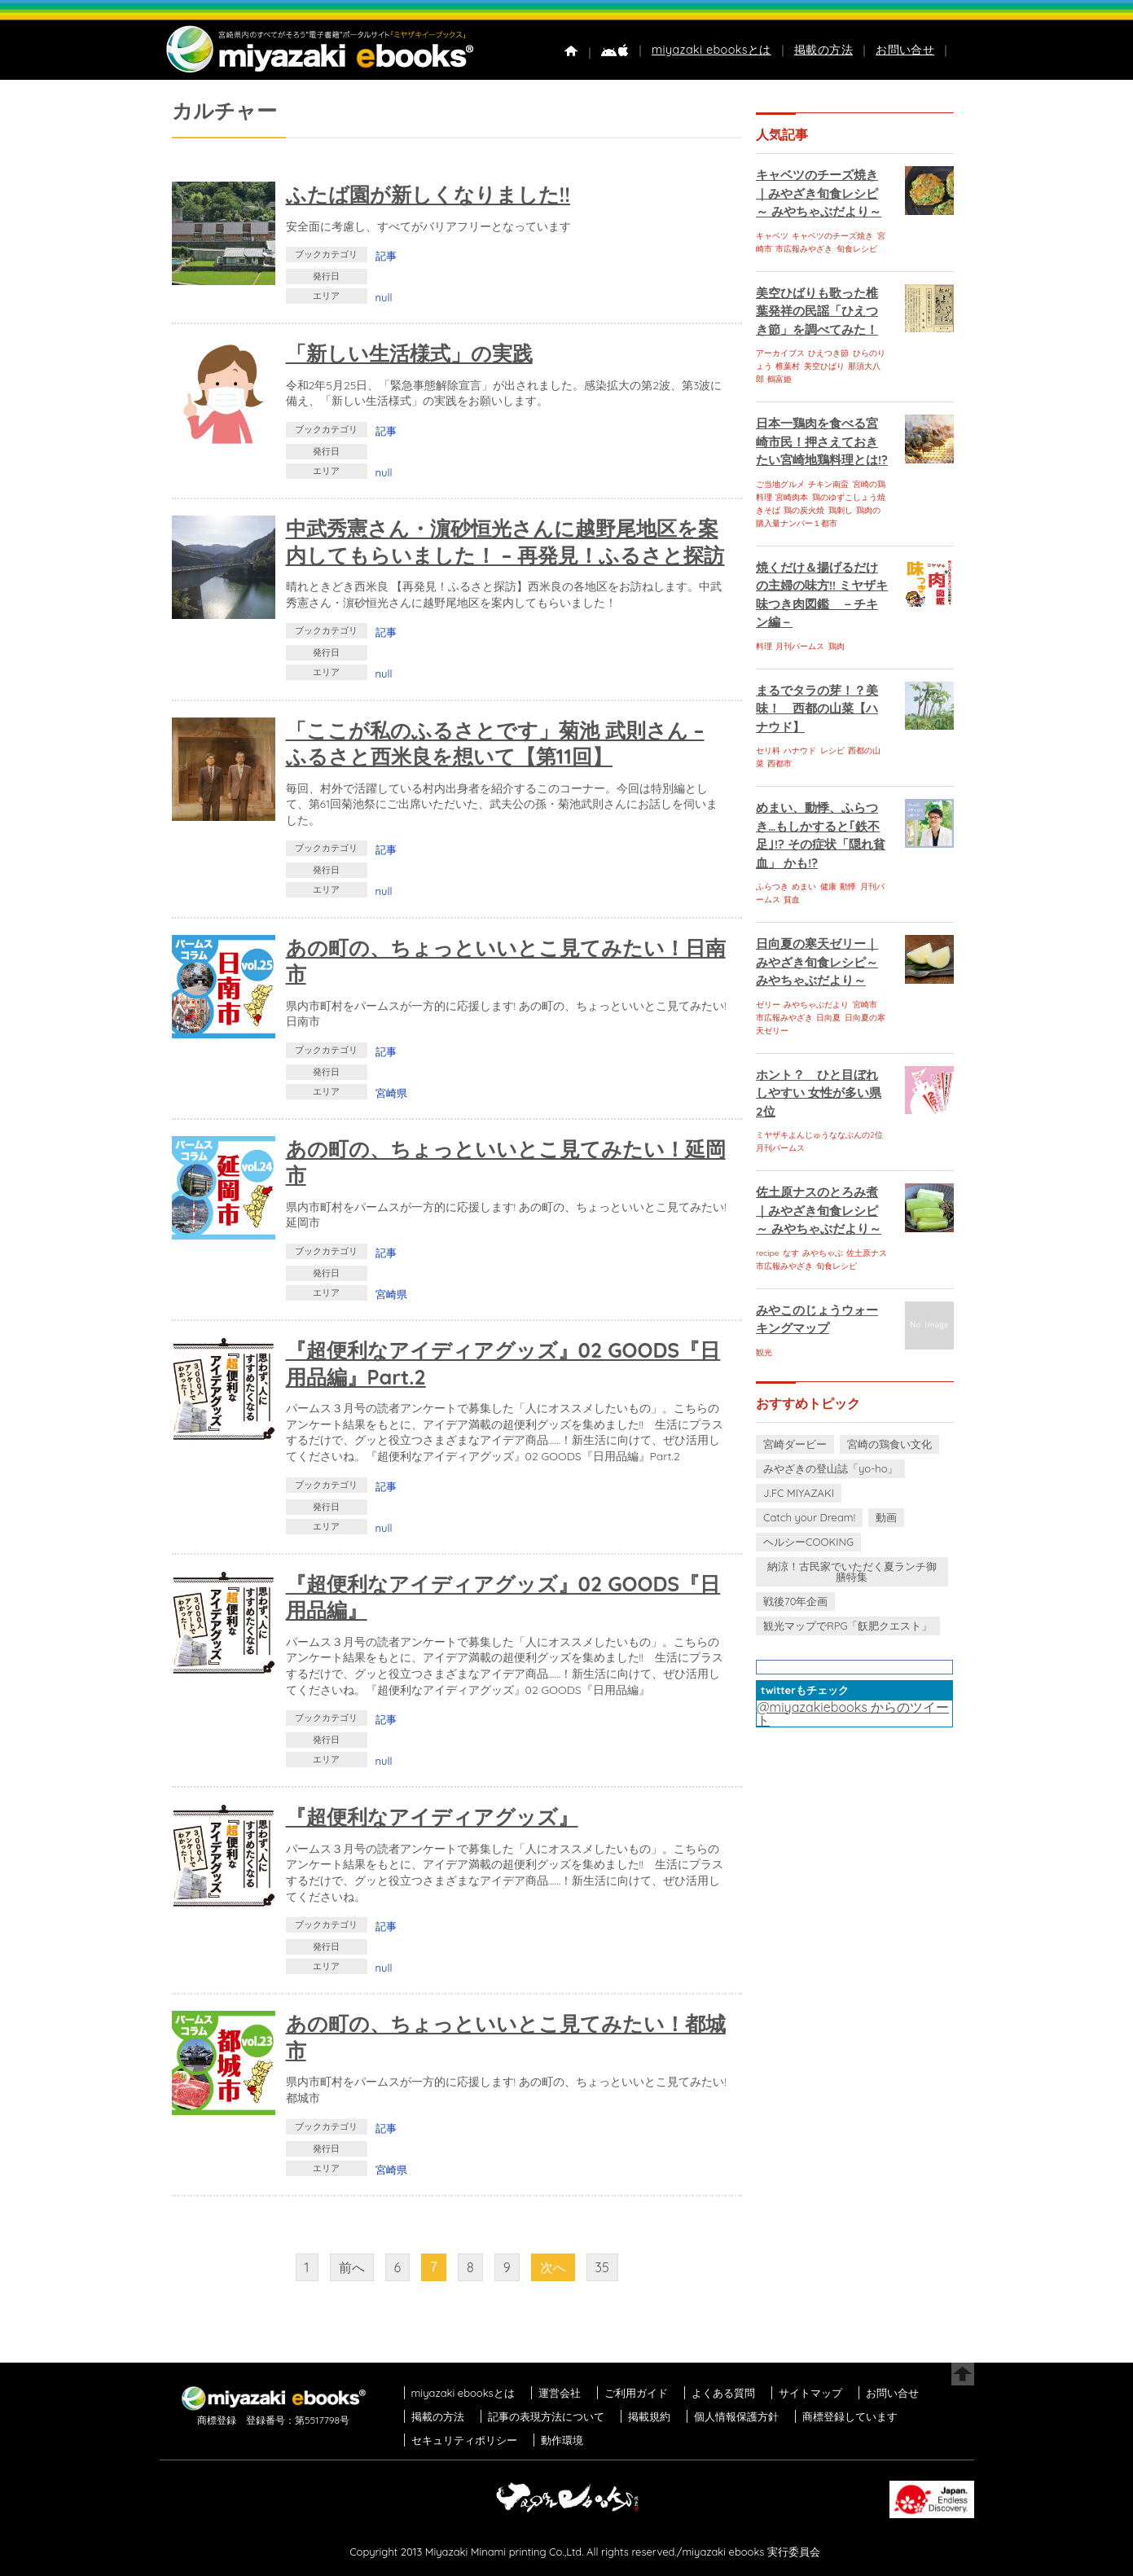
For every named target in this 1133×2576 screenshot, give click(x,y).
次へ (553, 2267)
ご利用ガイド (636, 2392)
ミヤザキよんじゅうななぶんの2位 (819, 1135)
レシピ (832, 750)
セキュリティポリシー (464, 2440)
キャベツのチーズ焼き (832, 235)
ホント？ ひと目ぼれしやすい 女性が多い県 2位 (818, 1093)
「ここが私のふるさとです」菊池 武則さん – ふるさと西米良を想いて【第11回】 (495, 744)
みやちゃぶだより (816, 1004)
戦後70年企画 (795, 1601)
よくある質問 (723, 2392)
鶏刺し (840, 510)
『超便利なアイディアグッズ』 (432, 1816)
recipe (767, 1253)
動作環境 (562, 2440)
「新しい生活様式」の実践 (409, 353)
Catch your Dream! (809, 1517)
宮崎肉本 (791, 497)
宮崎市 (865, 1004)
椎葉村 (787, 366)
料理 (764, 646)
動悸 (848, 886)
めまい (804, 886)
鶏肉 (836, 646)
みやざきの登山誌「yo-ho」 (830, 1468)
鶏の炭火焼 (804, 510)
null (384, 297)
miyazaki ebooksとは (711, 49)
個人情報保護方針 (736, 2416)
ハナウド (800, 750)
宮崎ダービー (795, 1443)
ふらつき (772, 886)
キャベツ (772, 235)
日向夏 (828, 1017)
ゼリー (768, 1004)
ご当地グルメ (780, 484)
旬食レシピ (857, 249)
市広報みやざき (803, 249)
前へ (352, 2267)
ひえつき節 (828, 353)
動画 (886, 1517)
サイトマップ (810, 2392)
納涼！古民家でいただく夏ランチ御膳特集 (852, 1571)
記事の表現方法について (546, 2416)
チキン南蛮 (828, 484)
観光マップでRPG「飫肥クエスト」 (848, 1625)
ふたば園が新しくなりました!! (428, 194)
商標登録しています (850, 2416)
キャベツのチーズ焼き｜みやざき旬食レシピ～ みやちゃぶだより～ (818, 193)
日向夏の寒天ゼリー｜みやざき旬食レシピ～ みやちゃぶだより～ (817, 962)
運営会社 (559, 2392)
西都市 (779, 763)
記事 (386, 255)
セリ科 (768, 750)
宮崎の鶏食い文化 (889, 1443)
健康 (828, 886)
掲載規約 (649, 2416)
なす (791, 1253)
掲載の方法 (823, 49)
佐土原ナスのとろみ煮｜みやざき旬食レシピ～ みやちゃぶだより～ (818, 1210)
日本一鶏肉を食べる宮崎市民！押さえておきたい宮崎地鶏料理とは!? (822, 441)
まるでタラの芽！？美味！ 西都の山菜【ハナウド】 (817, 708)
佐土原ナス (866, 1253)
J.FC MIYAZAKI (798, 1492)
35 (602, 2267)
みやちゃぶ (822, 1253)
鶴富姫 (779, 379)
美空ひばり (824, 366)
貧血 (792, 899)
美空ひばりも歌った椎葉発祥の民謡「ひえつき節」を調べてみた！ (817, 311)
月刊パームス (799, 646)
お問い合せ (905, 49)
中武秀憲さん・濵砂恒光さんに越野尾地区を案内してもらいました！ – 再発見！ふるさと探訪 (505, 542)
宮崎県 (391, 1092)
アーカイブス (780, 353)
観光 (764, 1352)
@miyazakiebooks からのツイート (853, 1713)
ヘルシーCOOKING (808, 1541)
